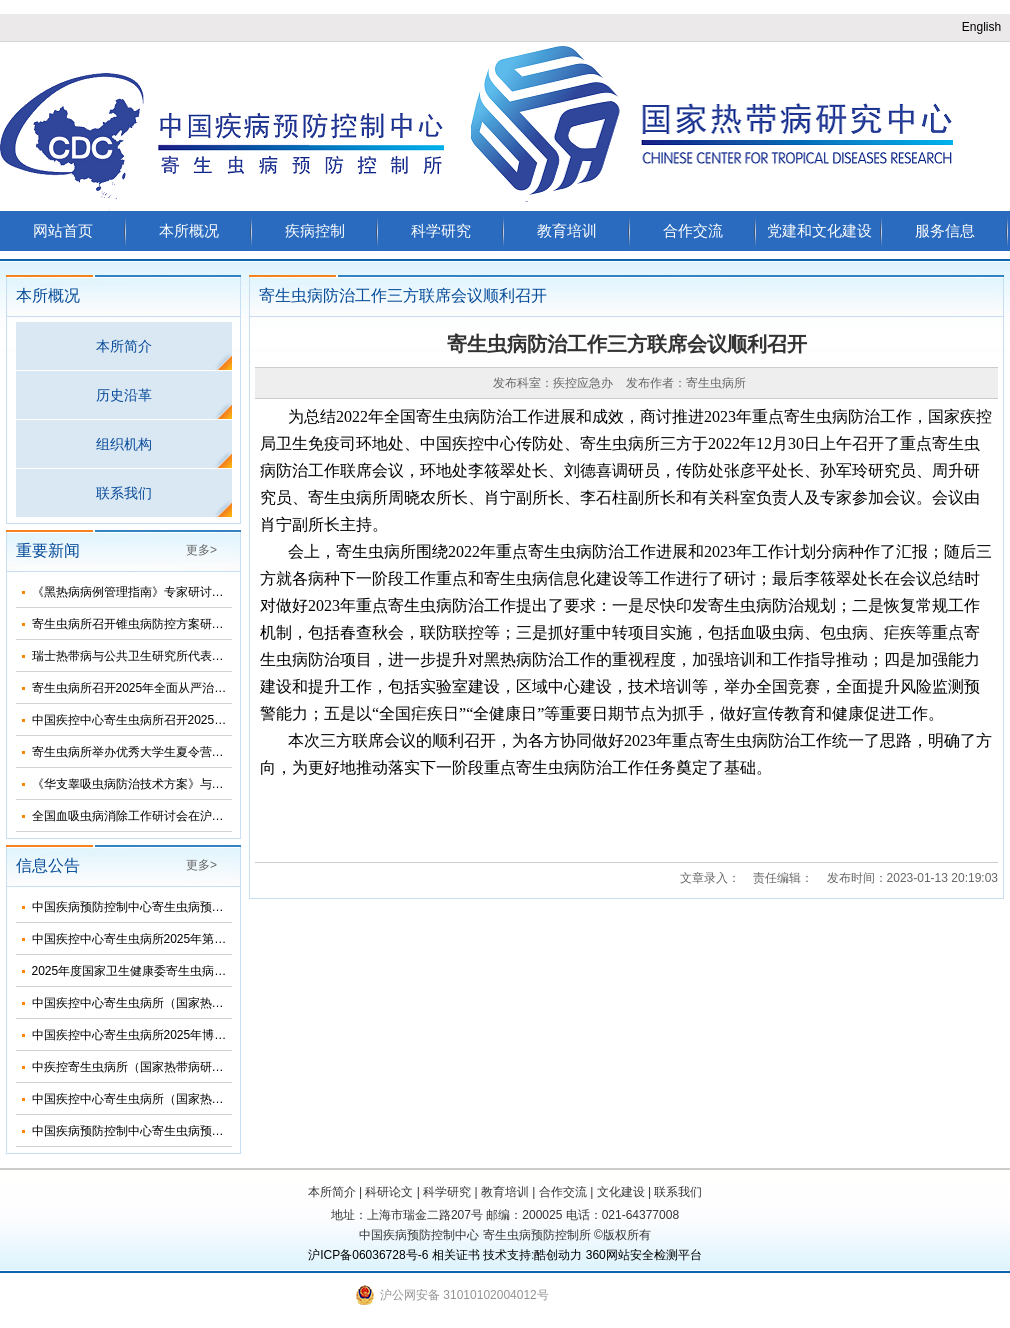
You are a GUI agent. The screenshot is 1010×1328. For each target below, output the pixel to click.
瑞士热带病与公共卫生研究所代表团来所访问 (152, 656)
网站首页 (63, 230)
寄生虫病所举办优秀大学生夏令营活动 (134, 752)
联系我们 (124, 493)
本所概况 (189, 230)
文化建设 (621, 1192)
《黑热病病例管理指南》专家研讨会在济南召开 (158, 592)
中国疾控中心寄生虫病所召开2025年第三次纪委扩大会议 (183, 720)
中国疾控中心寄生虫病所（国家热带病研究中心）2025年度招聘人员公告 (225, 1099)
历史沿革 (124, 395)
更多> (201, 550)
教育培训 (567, 230)
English (981, 27)
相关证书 (456, 1255)
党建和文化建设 (819, 230)
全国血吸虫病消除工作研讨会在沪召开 (134, 816)
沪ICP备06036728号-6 (368, 1255)
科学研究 (441, 230)
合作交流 (693, 230)
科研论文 (389, 1192)
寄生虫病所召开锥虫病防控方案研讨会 (134, 624)
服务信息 (945, 230)
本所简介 (124, 346)
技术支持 (507, 1255)
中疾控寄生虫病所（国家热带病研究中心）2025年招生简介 (189, 1067)
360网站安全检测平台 (644, 1255)
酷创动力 (558, 1255)
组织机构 (124, 444)
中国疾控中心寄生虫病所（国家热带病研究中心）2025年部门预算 (207, 1003)
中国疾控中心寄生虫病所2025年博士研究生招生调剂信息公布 (195, 1035)
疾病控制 (315, 230)
